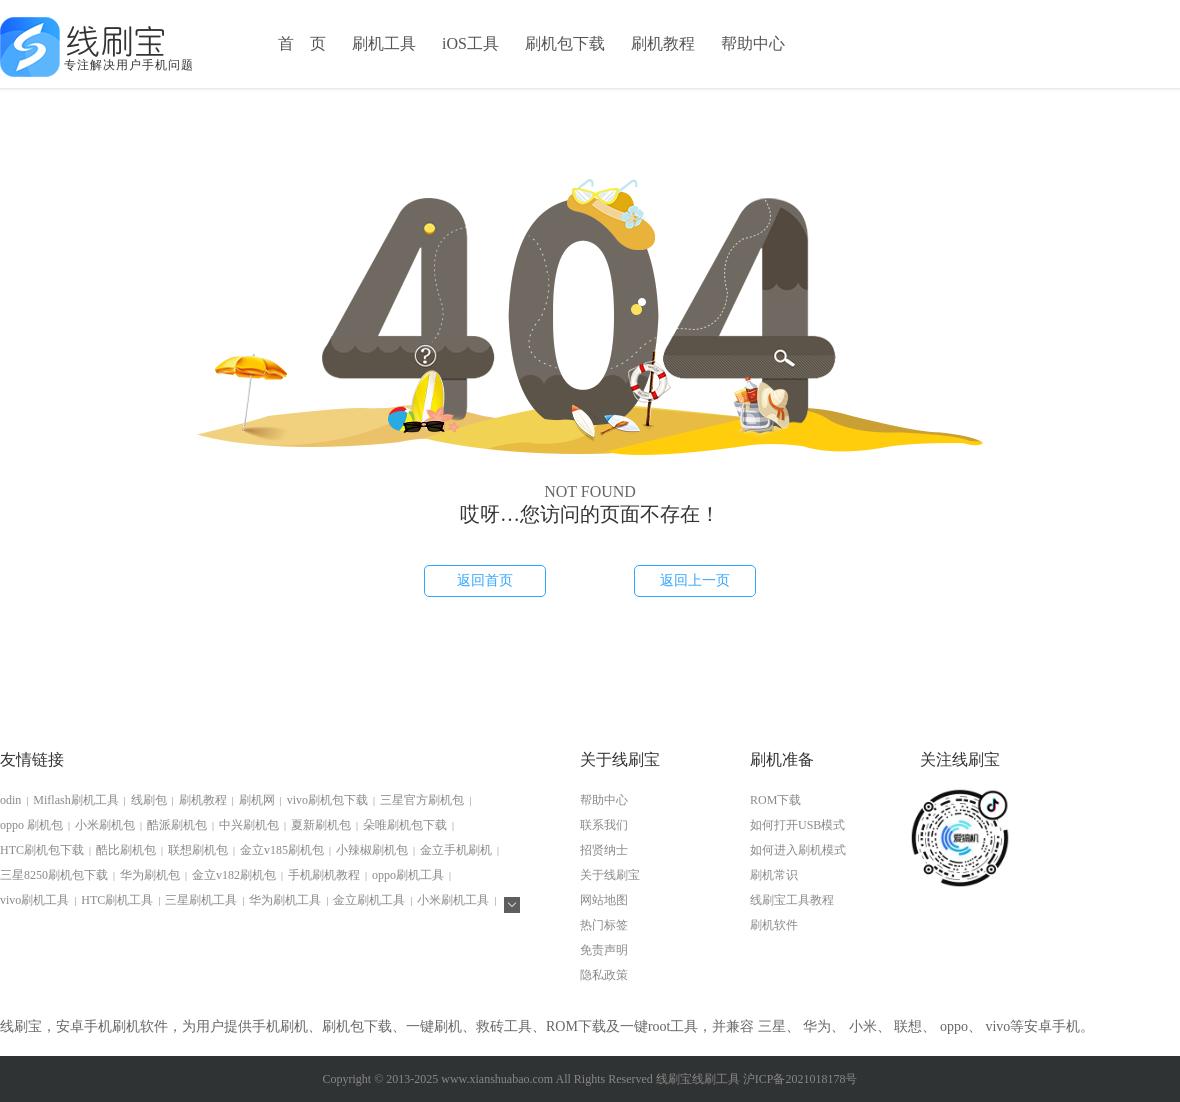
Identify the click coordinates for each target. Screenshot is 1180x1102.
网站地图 (604, 900)
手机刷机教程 (324, 875)
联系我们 (604, 825)
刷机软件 (774, 925)
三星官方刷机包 (422, 800)
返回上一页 (695, 580)
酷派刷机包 (177, 825)
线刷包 (149, 800)
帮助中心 (753, 43)
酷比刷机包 (126, 850)
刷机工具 (384, 43)
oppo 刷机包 (31, 825)
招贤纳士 (604, 850)
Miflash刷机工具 (75, 800)
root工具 (673, 1026)
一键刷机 (434, 1026)
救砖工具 (504, 1026)
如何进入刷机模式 (798, 850)
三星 (772, 1026)
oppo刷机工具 (408, 875)
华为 (817, 1026)
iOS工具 (470, 43)
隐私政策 (604, 975)
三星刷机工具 (201, 900)
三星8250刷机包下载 (54, 875)
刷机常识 (774, 875)
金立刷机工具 (369, 900)
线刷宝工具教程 (792, 900)
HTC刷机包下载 (42, 850)
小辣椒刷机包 (372, 850)
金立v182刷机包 (234, 875)
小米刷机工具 (453, 900)
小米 (863, 1026)
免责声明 (604, 950)
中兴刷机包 (249, 825)
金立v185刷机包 (282, 850)
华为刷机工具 (285, 900)
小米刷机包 (105, 825)
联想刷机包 (198, 850)
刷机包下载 (565, 43)
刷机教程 (663, 43)
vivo (997, 1026)
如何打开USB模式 (797, 825)
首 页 (302, 43)
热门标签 (604, 925)
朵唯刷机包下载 (405, 825)
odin (10, 800)
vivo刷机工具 (34, 900)
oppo (954, 1026)
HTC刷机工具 (117, 900)
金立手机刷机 (456, 850)
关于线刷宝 (610, 875)
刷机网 (257, 800)
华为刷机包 (150, 875)
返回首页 (485, 580)
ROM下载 (775, 800)
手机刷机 (280, 1026)
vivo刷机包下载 (327, 800)
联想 (908, 1026)
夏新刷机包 (321, 825)
